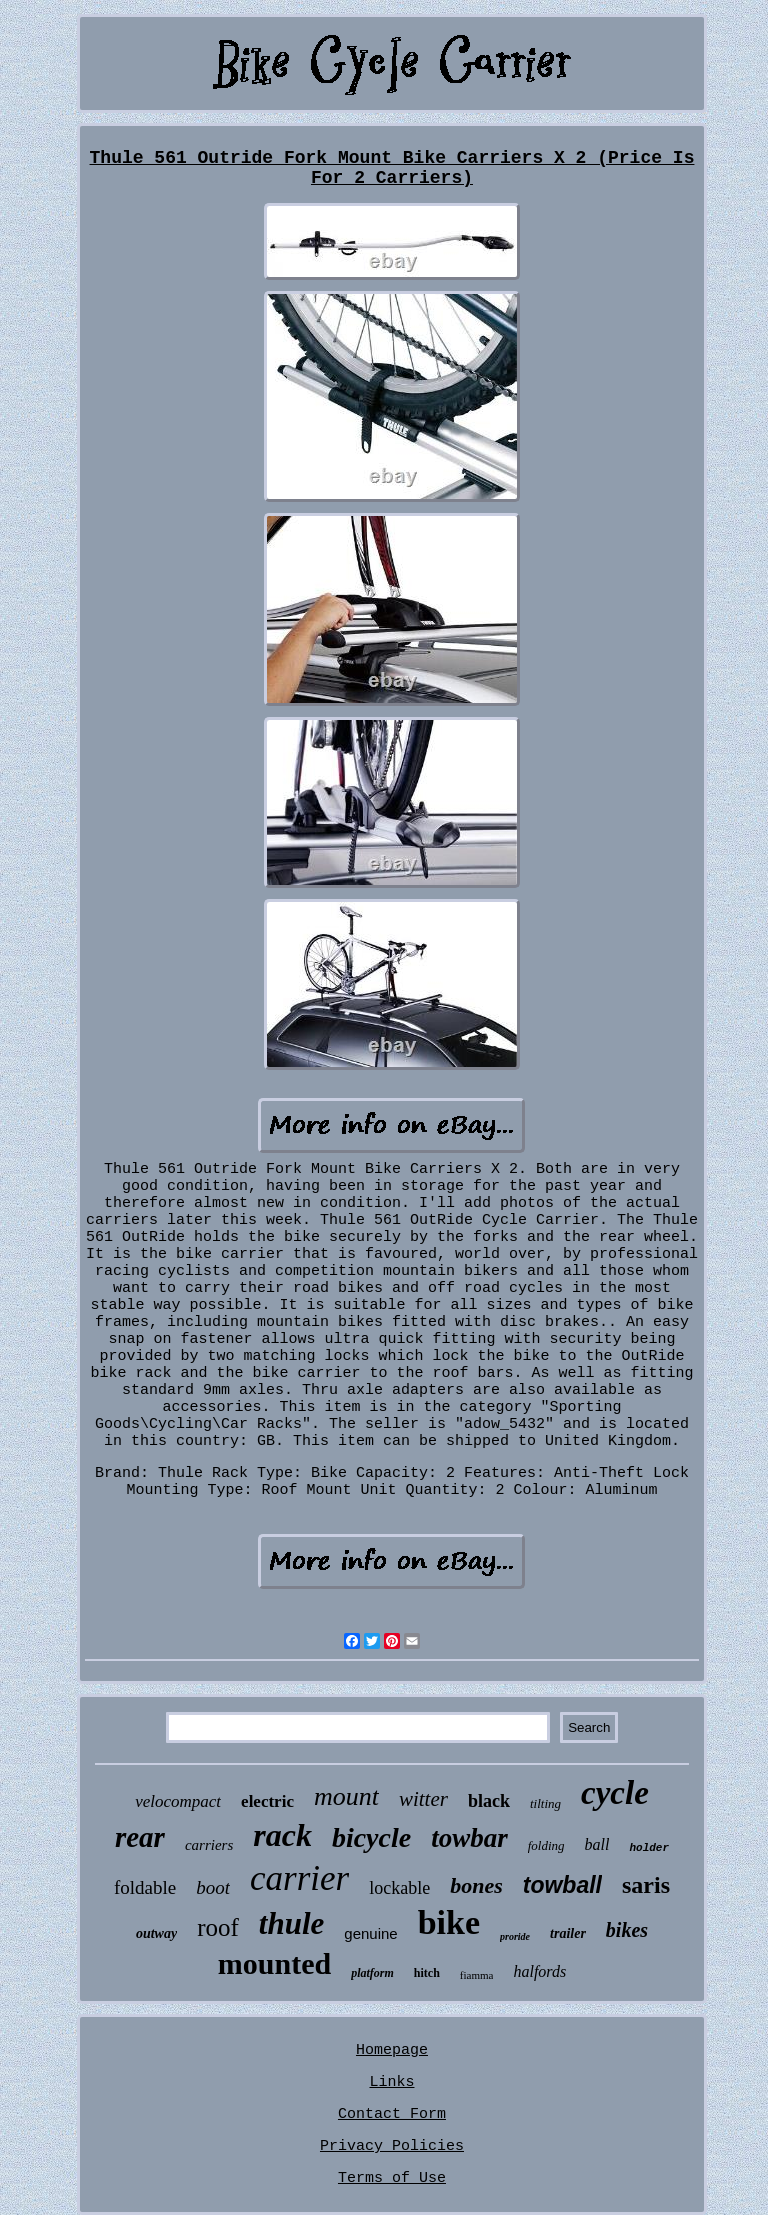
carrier (299, 1878)
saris (646, 1885)
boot (213, 1887)
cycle (615, 1793)
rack (282, 1835)
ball (597, 1844)
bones (476, 1885)
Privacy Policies (392, 2146)
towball (562, 1885)
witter (423, 1799)
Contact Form (392, 2114)
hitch (427, 1973)
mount (346, 1796)
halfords (539, 1971)
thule (291, 1923)
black (489, 1801)
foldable (145, 1887)
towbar (469, 1838)
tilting (545, 1803)
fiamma (477, 1975)
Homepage (392, 2050)
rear (140, 1837)
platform (372, 1973)
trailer (568, 1933)
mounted (274, 1963)
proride (515, 1936)
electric (267, 1801)
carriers (209, 1845)
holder (649, 1848)
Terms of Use (392, 2178)
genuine (370, 1933)
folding (546, 1845)
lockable (399, 1888)
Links (391, 2082)
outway (156, 1933)
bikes (627, 1930)
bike (449, 1922)
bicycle (371, 1837)
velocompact (178, 1801)
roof (218, 1927)
